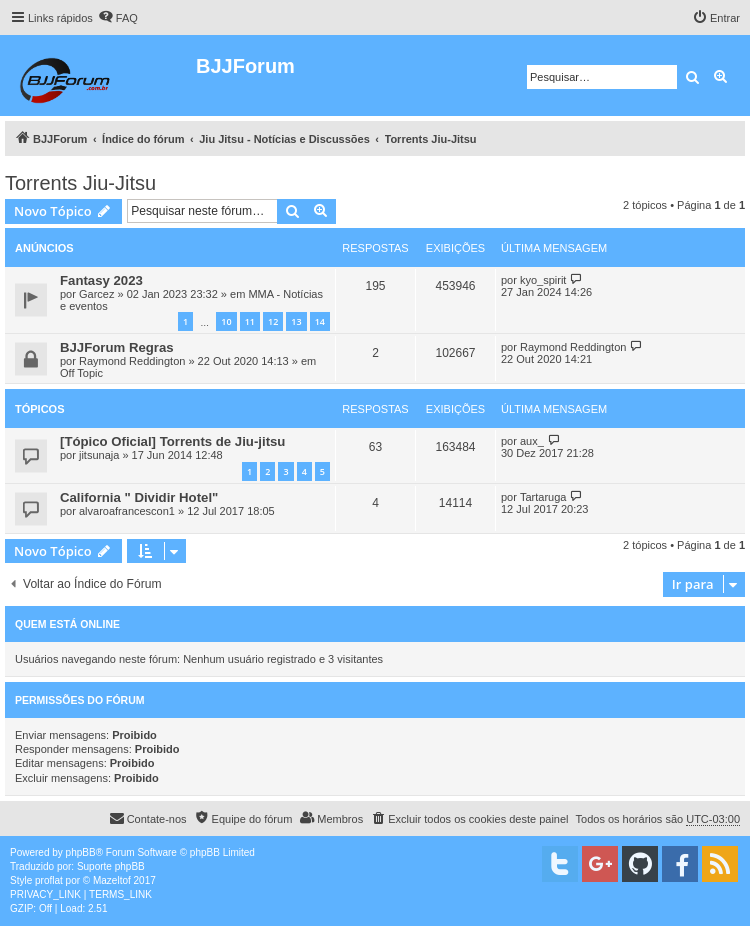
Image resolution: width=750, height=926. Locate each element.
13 (296, 321)
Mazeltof (112, 880)
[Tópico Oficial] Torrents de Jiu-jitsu (172, 441)
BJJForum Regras (117, 347)
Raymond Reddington (132, 361)
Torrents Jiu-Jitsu (80, 183)
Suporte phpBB (111, 866)
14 (320, 321)
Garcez (96, 294)
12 (273, 321)
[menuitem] (118, 18)
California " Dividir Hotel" (139, 497)
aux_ (532, 441)
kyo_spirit (543, 280)
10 (226, 321)
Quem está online (67, 624)
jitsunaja (99, 455)
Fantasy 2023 (101, 280)
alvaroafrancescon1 (127, 511)
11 (250, 321)
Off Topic (81, 373)
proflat (49, 880)
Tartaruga (543, 497)
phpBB (81, 852)
